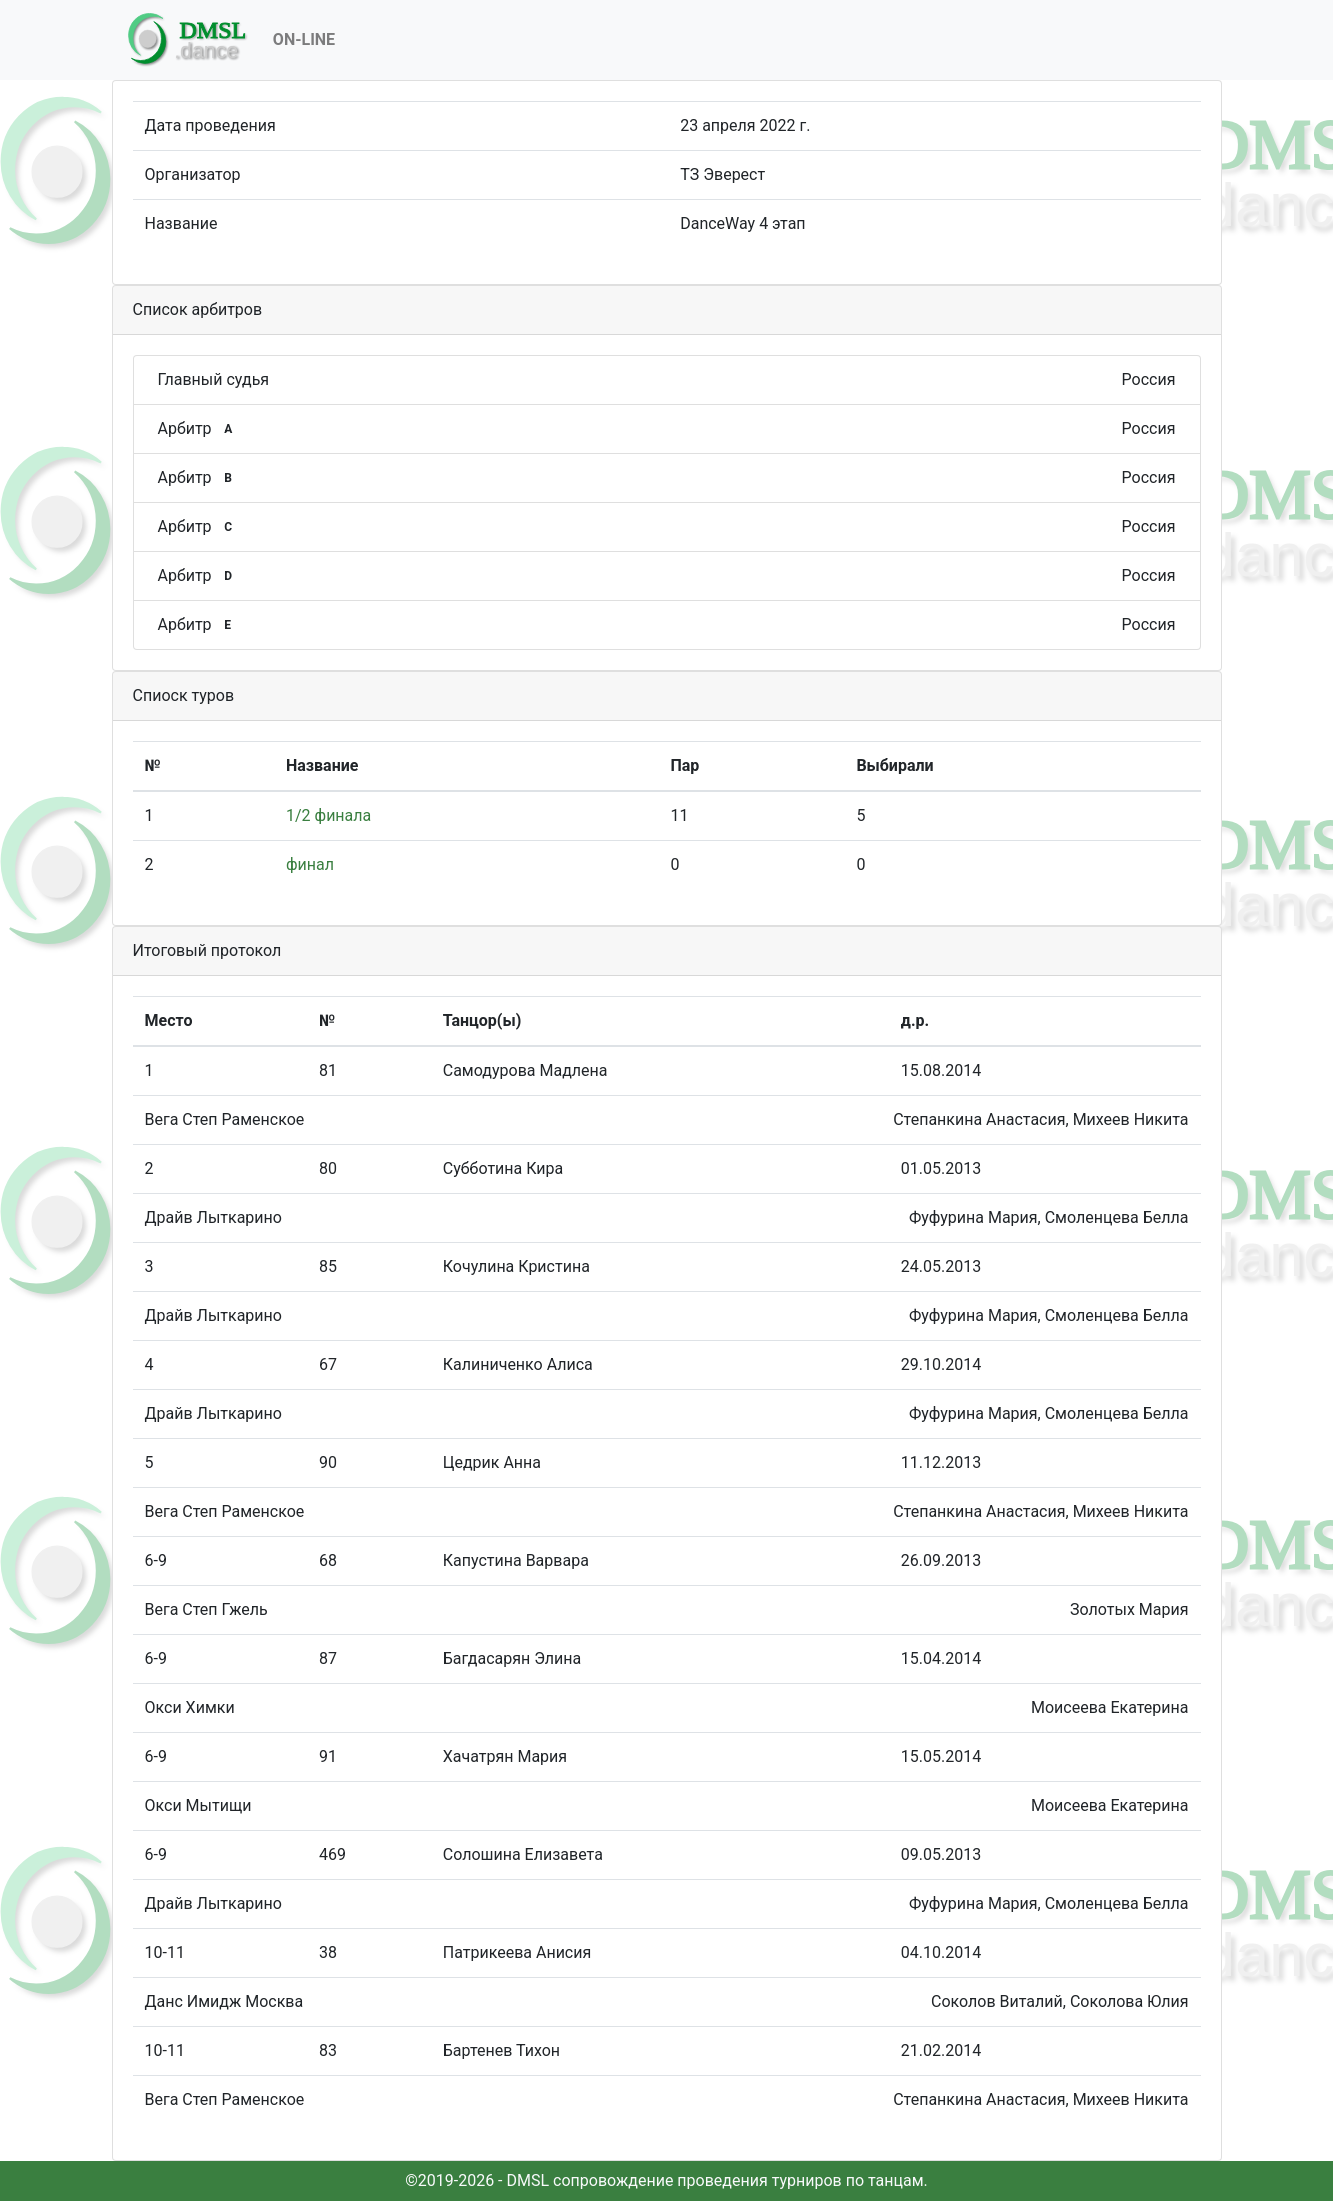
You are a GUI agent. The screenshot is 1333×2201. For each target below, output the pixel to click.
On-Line (304, 39)
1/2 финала (328, 815)
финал (310, 864)
